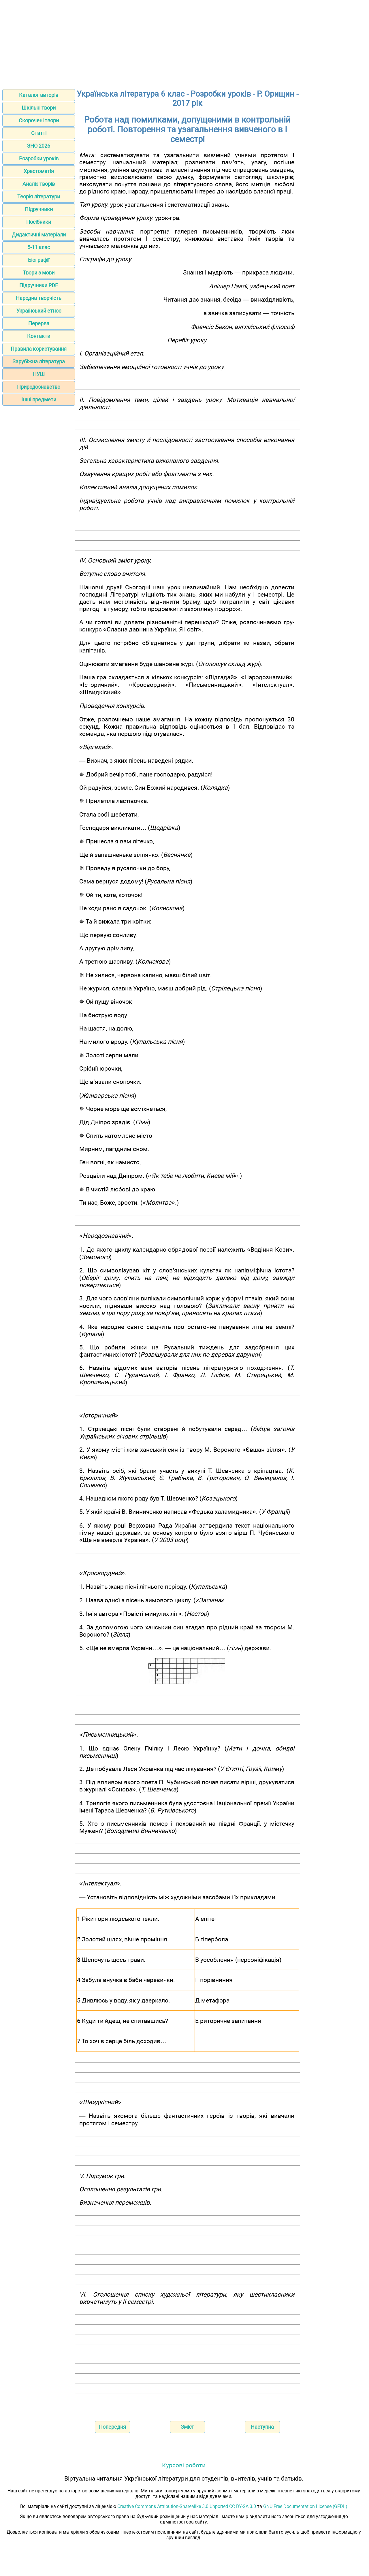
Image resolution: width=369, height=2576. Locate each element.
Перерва (38, 323)
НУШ (39, 374)
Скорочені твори (39, 120)
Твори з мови (38, 273)
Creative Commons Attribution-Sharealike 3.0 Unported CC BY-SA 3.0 (186, 2506)
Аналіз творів (38, 184)
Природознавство (38, 387)
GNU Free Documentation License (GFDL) (305, 2506)
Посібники (38, 222)
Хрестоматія (39, 171)
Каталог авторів (38, 95)
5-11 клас (38, 247)
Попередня (112, 2427)
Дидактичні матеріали (39, 235)
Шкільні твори (39, 108)
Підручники (39, 209)
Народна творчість (38, 298)
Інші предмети (38, 399)
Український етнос (38, 311)
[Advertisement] (184, 42)
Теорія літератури (38, 196)
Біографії (38, 260)
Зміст (187, 2427)
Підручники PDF (38, 285)
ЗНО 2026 (38, 146)
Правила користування (39, 349)
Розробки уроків (39, 158)
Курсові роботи (184, 2465)
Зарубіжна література (38, 361)
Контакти (38, 336)
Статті (38, 133)
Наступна (262, 2427)
